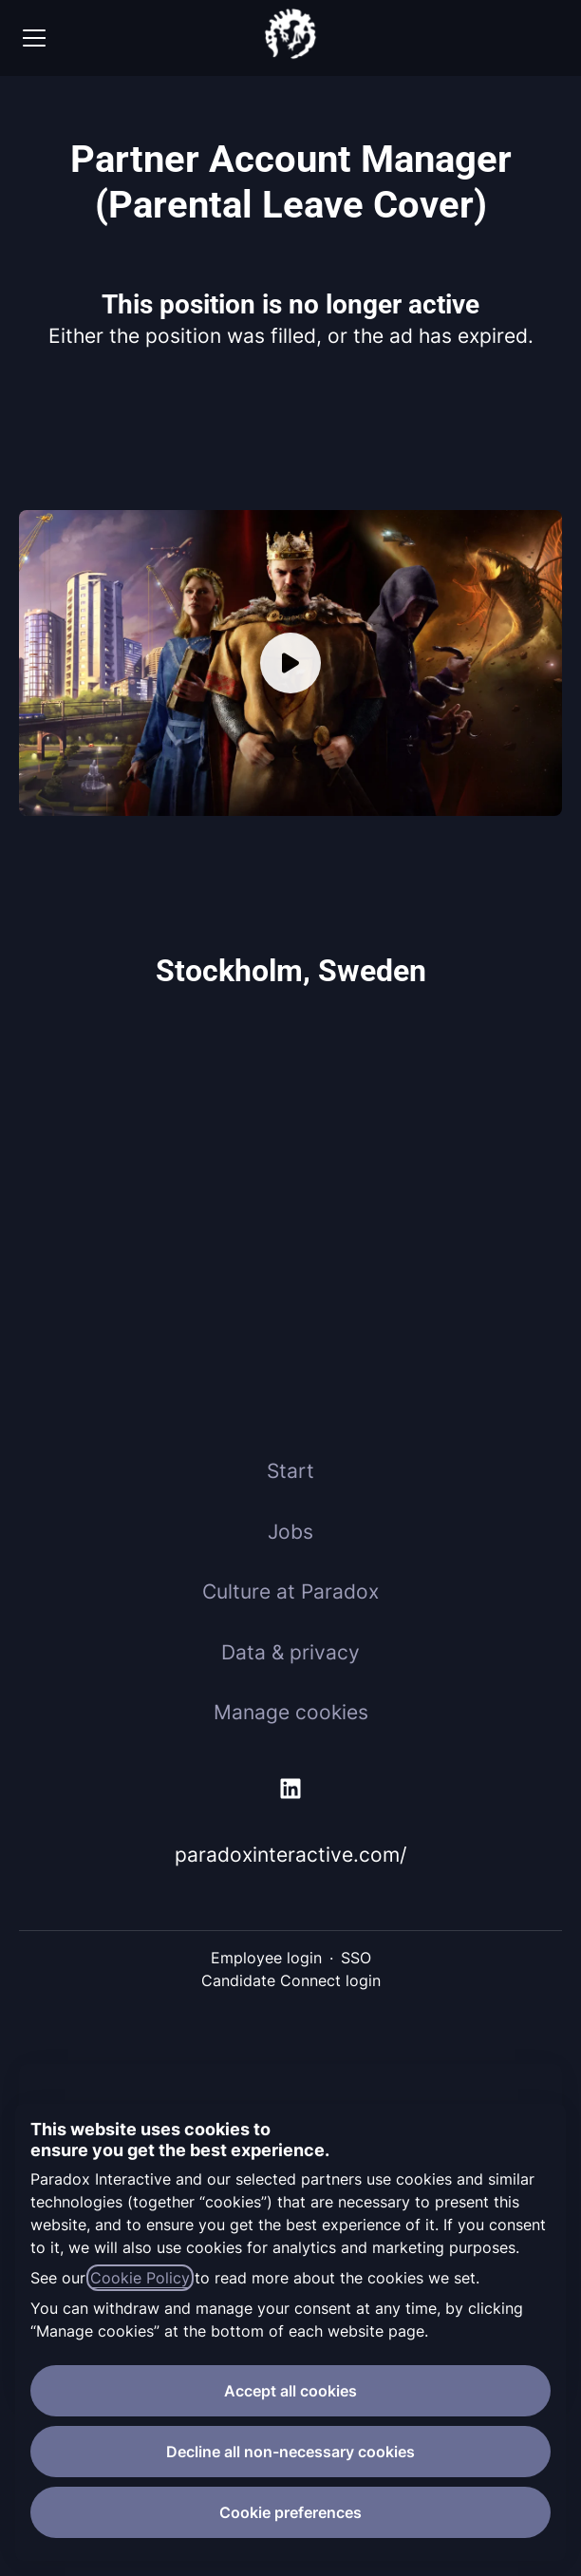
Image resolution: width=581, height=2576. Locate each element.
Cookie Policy (140, 2277)
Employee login (266, 1957)
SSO (356, 1957)
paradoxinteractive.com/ (290, 1854)
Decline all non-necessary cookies (290, 2451)
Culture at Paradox (290, 1591)
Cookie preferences (290, 2512)
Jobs (290, 1532)
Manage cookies (291, 1712)
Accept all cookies (290, 2390)
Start (290, 1471)
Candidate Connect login (291, 1980)
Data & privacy (290, 1652)
